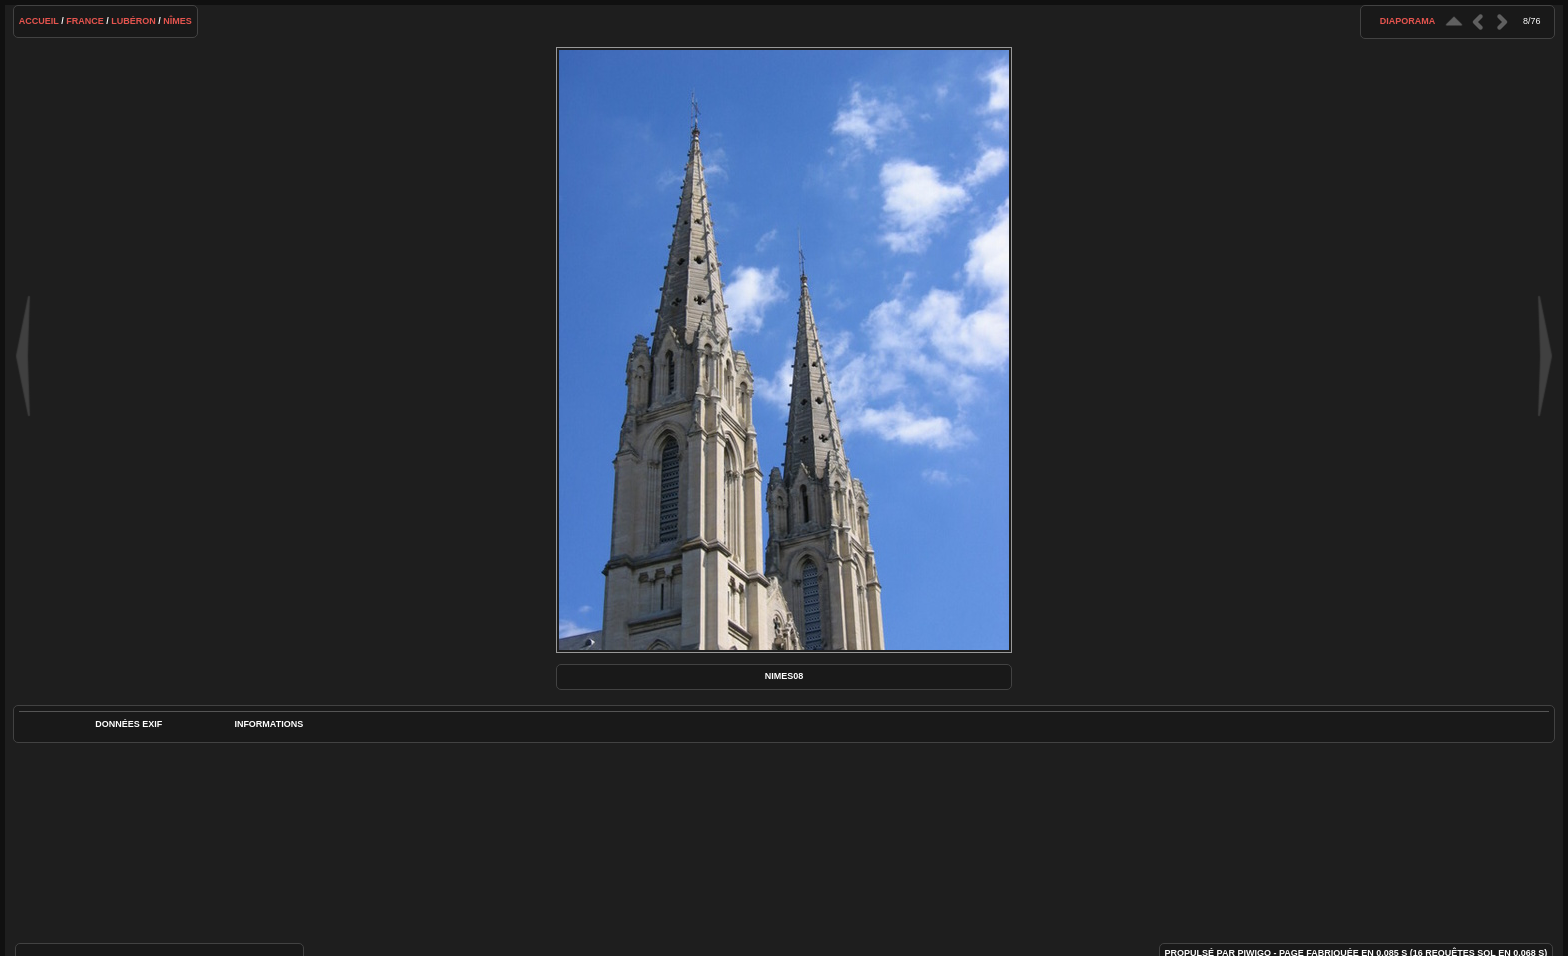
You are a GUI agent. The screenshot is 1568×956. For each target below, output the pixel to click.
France (85, 21)
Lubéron (133, 21)
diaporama (1408, 21)
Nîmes (177, 21)
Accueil (39, 21)
